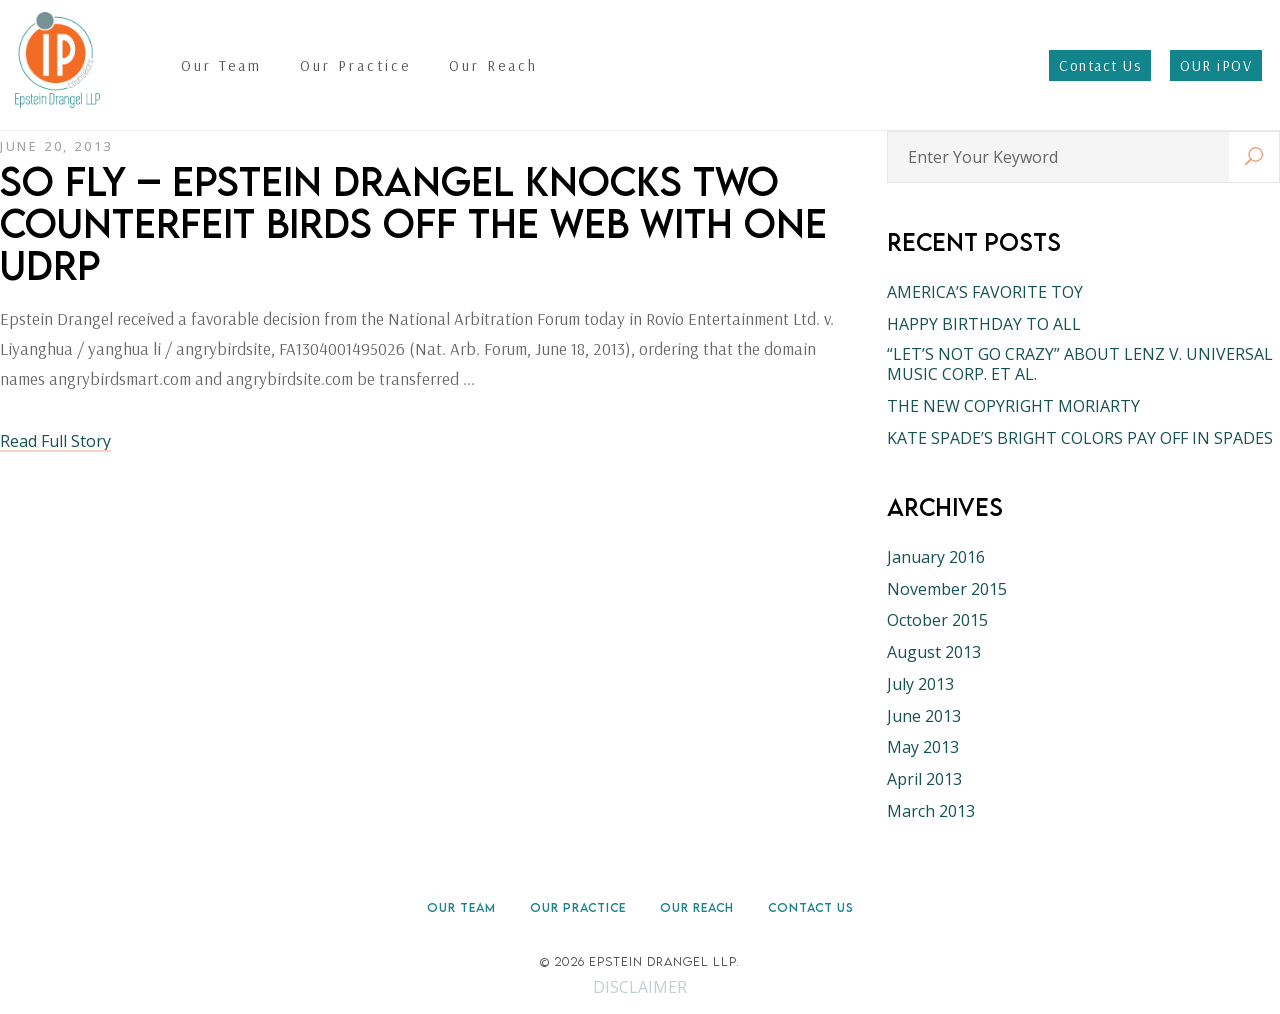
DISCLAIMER (640, 987)
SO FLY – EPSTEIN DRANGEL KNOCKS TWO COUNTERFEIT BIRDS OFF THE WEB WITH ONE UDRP (413, 223)
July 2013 (920, 684)
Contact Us (811, 907)
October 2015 (937, 620)
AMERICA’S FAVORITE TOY (985, 292)
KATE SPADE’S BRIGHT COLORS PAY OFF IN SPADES (1080, 438)
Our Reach (697, 907)
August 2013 (934, 652)
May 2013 (923, 747)
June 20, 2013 (56, 146)
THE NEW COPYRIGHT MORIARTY (1013, 406)
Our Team (461, 907)
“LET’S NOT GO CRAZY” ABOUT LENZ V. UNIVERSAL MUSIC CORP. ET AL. (1080, 364)
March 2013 (931, 811)
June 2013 (924, 716)
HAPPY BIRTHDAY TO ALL (984, 324)
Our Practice (578, 907)
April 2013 (924, 779)
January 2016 (936, 557)
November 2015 (947, 589)
